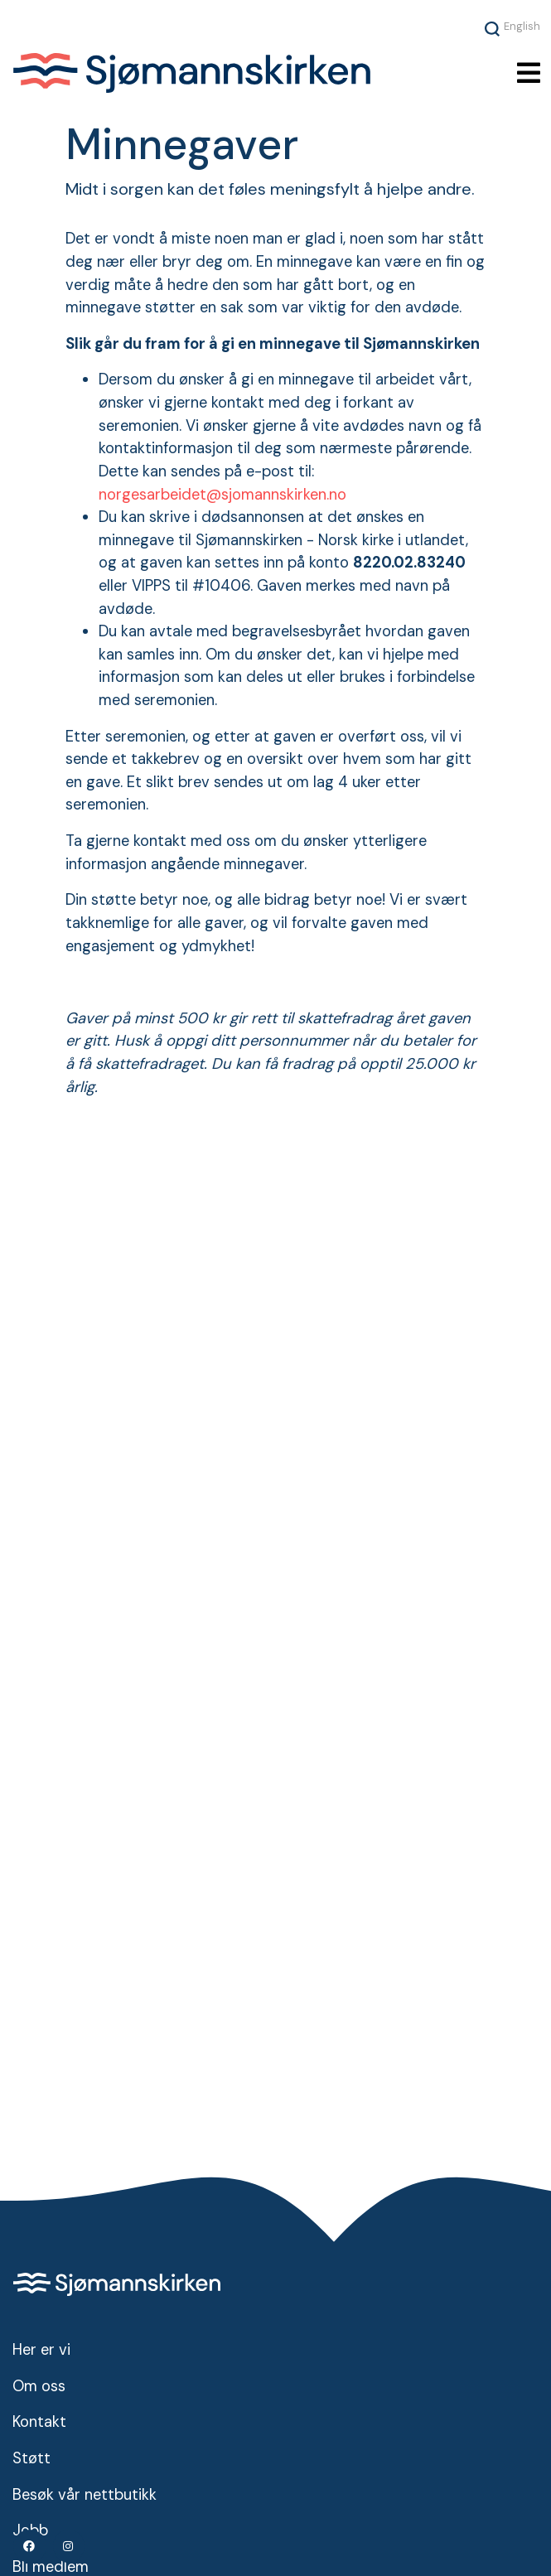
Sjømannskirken (201, 73)
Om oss (38, 2386)
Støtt (31, 2458)
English (522, 25)
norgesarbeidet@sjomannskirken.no (222, 495)
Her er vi (41, 2350)
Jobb (30, 2530)
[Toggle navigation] (528, 73)
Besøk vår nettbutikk (84, 2495)
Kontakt (39, 2422)
